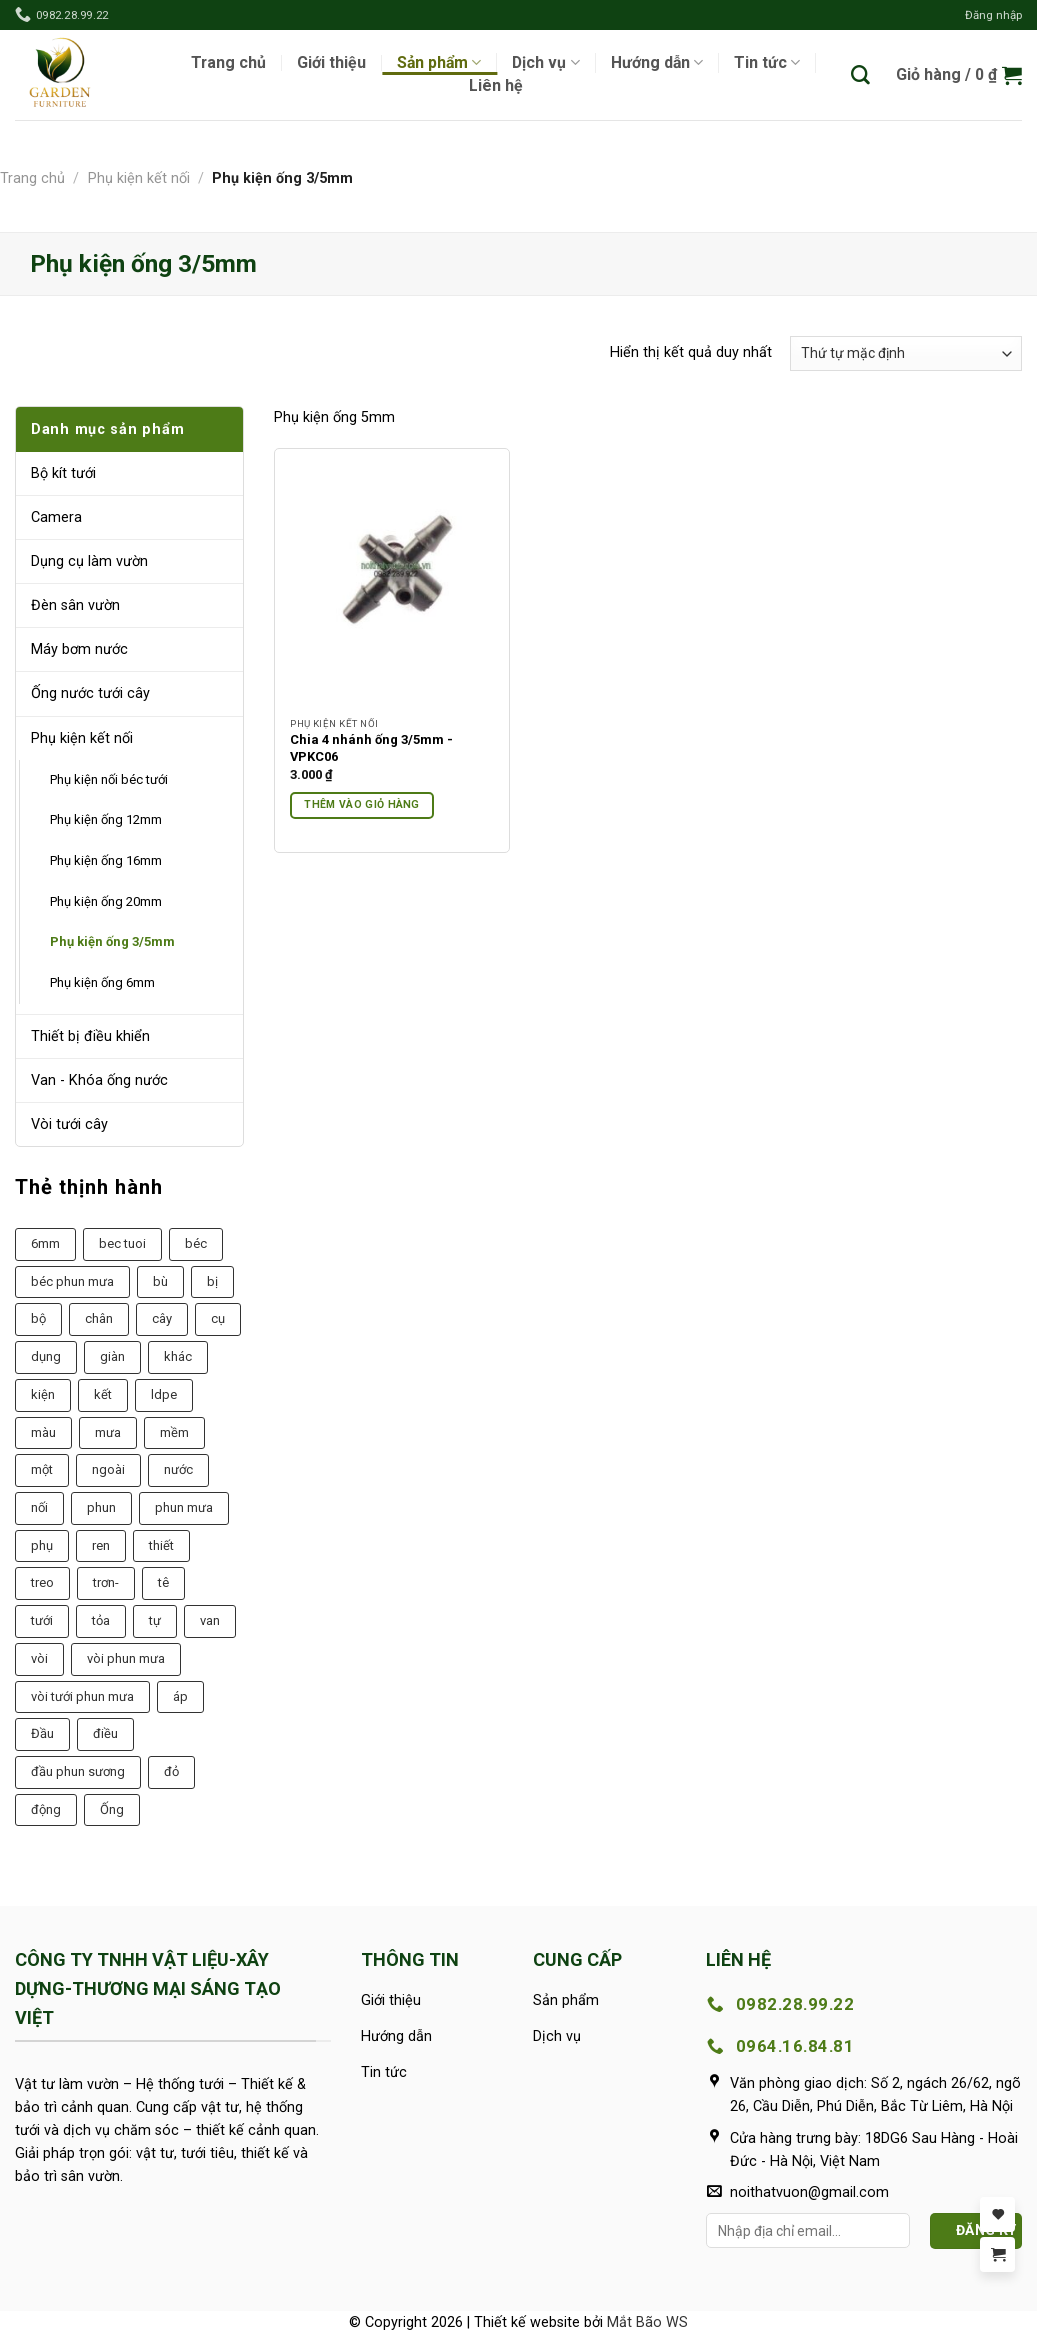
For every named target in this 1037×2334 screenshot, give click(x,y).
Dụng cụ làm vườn (89, 561)
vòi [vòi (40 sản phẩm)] (39, 1658)
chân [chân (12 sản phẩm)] (99, 1318)
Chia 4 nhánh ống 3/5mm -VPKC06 (371, 748)
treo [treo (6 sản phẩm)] (42, 1582)
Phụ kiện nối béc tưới (109, 779)
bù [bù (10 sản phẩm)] (160, 1281)
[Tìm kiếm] (860, 75)
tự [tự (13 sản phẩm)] (155, 1620)
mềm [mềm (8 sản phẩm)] (174, 1432)
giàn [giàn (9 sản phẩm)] (112, 1356)
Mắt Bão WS (647, 2322)
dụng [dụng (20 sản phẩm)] (46, 1356)
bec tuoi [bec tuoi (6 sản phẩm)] (122, 1243)
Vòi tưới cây (69, 1124)
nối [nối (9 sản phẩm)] (39, 1507)
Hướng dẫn (657, 62)
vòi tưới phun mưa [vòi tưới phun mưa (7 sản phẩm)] (82, 1696)
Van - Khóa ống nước (99, 1080)
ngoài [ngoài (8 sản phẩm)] (108, 1469)
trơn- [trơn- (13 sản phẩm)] (106, 1582)
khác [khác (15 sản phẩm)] (178, 1356)
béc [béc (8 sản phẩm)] (196, 1243)
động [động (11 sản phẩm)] (46, 1809)
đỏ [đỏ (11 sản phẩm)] (171, 1771)
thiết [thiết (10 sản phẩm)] (161, 1545)
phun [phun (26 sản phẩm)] (101, 1507)
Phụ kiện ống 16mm (106, 860)
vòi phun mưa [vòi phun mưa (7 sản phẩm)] (126, 1658)
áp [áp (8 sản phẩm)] (180, 1696)
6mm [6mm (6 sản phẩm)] (45, 1243)
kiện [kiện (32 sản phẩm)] (43, 1394)
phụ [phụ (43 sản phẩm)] (42, 1545)
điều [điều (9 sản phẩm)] (105, 1733)
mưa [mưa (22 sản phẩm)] (108, 1432)
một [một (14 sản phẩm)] (42, 1469)
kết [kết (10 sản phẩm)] (103, 1394)
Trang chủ (228, 63)
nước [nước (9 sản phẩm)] (178, 1469)
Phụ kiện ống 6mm (102, 982)
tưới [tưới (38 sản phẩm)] (42, 1620)
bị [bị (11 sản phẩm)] (212, 1281)
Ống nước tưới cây (90, 693)
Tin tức (767, 62)
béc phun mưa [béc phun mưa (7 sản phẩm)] (72, 1281)
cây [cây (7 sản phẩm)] (162, 1318)
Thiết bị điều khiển (90, 1036)
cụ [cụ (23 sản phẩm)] (218, 1318)
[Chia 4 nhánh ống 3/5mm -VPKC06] (392, 585)
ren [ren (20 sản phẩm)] (101, 1545)
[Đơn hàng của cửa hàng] (906, 353)
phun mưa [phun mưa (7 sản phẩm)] (184, 1507)
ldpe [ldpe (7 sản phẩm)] (164, 1394)
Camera (56, 517)
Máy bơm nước (79, 649)
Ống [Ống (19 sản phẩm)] (112, 1809)
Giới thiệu (331, 63)
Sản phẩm (439, 62)
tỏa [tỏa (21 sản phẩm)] (101, 1620)
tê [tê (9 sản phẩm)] (163, 1582)
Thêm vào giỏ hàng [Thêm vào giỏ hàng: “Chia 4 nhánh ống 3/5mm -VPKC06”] (361, 804)
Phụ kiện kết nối (139, 178)
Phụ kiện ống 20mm (106, 901)
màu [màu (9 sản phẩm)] (43, 1432)
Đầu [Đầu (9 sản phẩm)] (42, 1733)
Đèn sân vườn (75, 605)
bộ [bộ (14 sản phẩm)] (38, 1318)
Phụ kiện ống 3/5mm (112, 941)
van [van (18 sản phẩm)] (210, 1620)
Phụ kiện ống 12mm (106, 819)
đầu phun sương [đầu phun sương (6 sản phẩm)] (78, 1771)
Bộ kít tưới (63, 473)
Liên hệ (496, 86)
